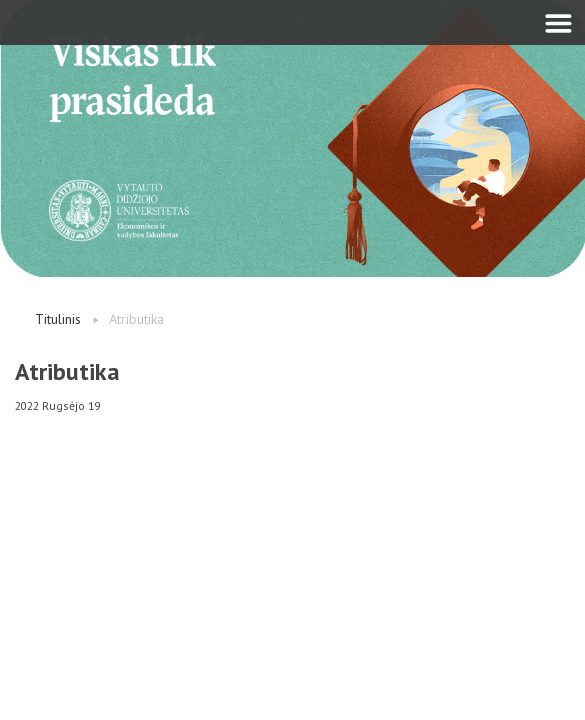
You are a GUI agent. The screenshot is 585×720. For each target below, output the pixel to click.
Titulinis (58, 319)
